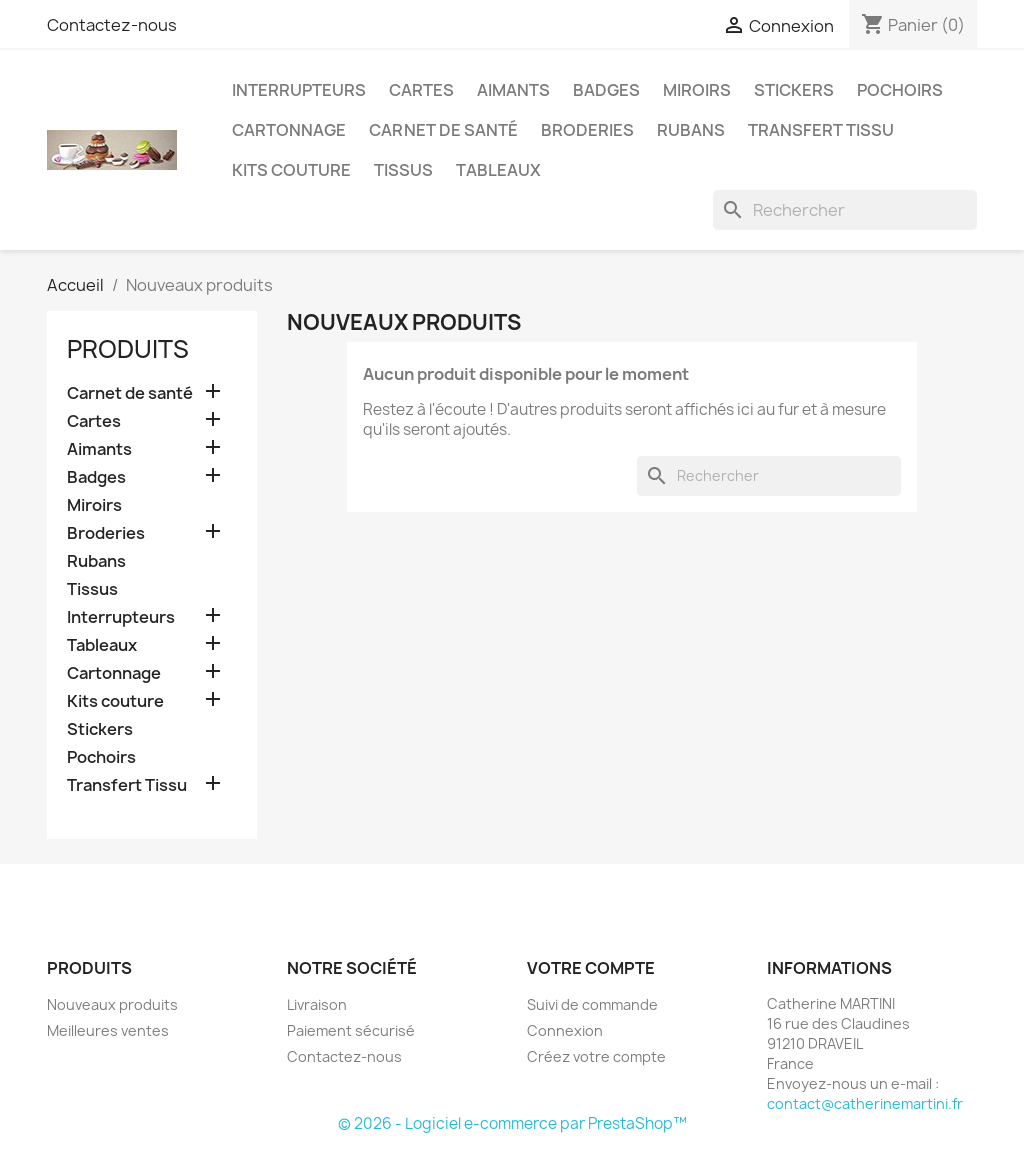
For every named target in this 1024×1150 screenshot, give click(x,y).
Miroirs (697, 90)
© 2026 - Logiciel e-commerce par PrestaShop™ (512, 1123)
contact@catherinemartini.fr (865, 1103)
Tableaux (498, 170)
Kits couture (291, 170)
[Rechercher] (845, 210)
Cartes (421, 90)
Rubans (691, 130)
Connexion (565, 1030)
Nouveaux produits (112, 1004)
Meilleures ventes (108, 1030)
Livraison (317, 1004)
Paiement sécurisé (351, 1030)
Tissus (403, 170)
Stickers (794, 90)
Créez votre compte (596, 1056)
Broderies (587, 130)
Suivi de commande (592, 1004)
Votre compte (591, 968)
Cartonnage (289, 130)
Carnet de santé (443, 130)
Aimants (513, 90)
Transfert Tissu (821, 130)
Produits (128, 349)
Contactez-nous (112, 25)
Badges (606, 90)
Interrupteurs (299, 90)
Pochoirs (900, 90)
